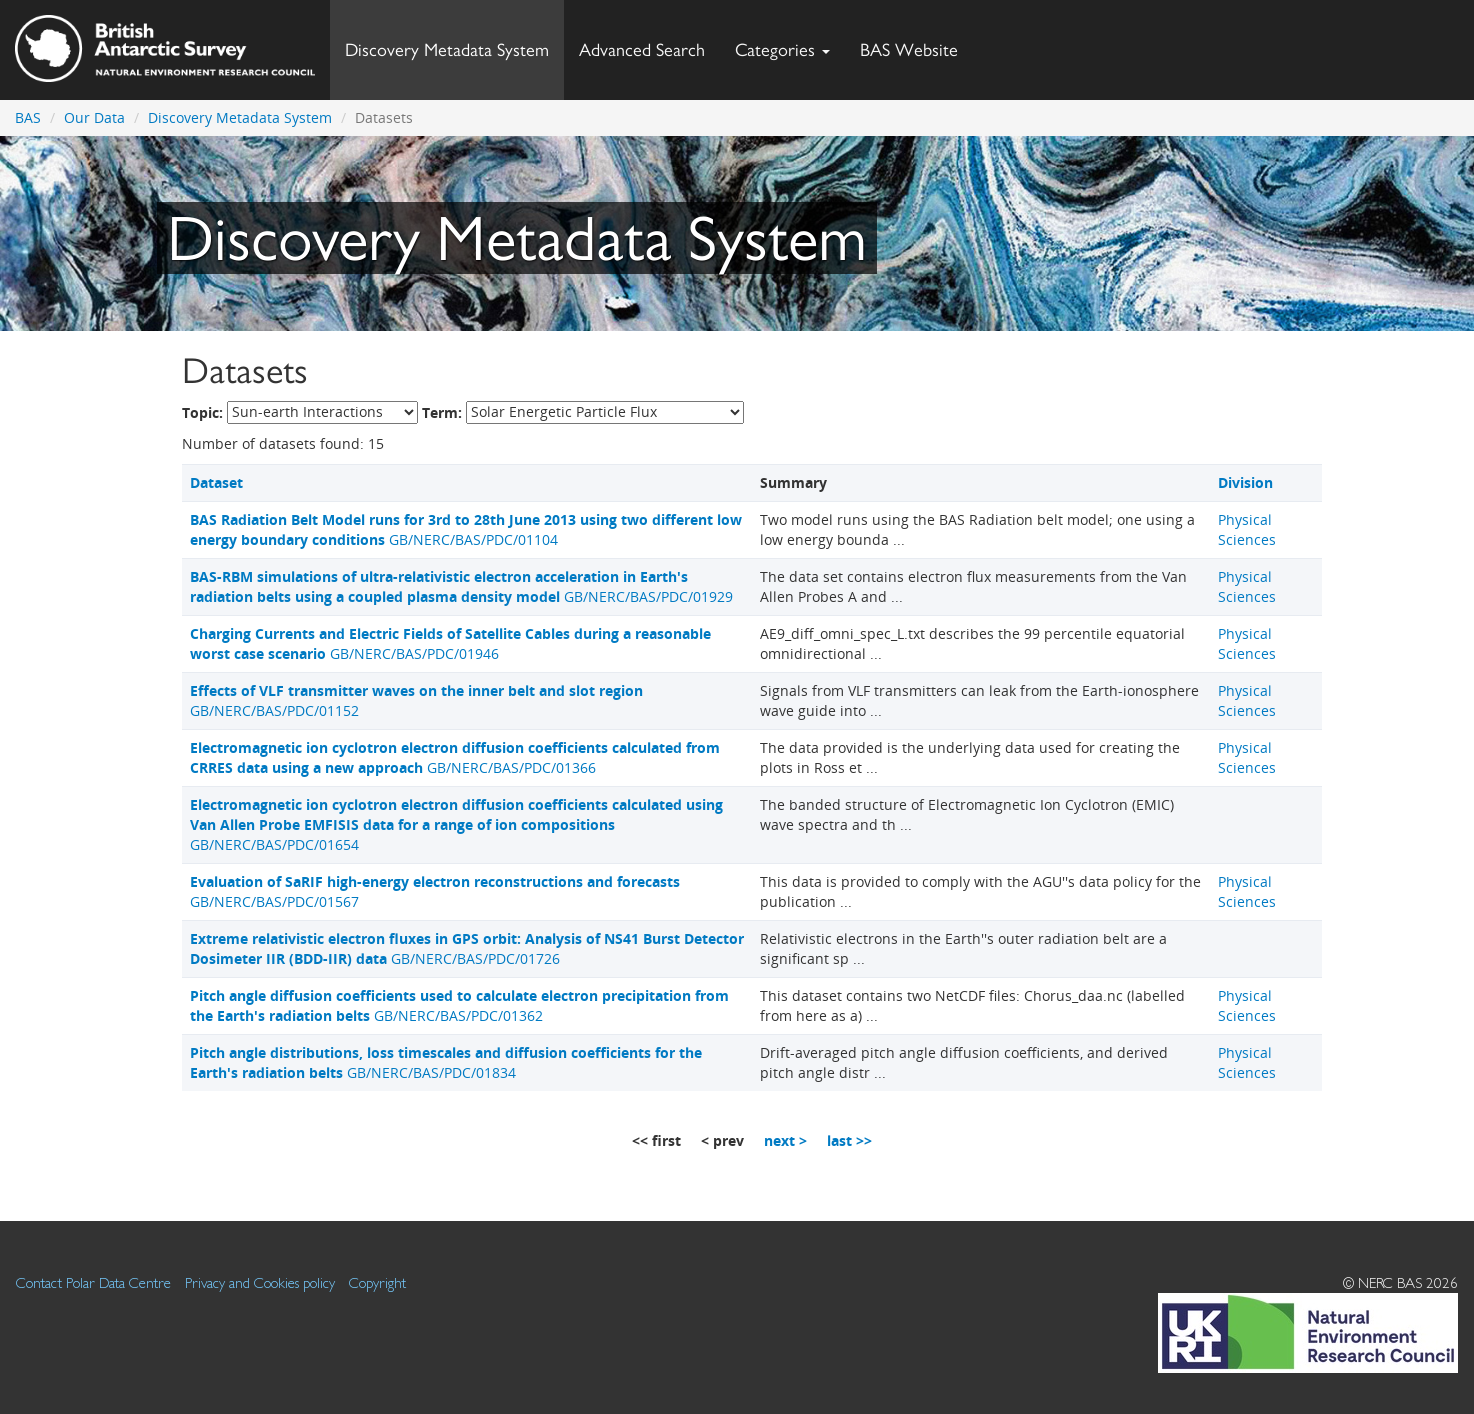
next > (785, 1140)
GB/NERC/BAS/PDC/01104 (466, 529)
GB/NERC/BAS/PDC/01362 (459, 1005)
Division (1245, 482)
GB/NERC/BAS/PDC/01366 (455, 757)
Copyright (377, 1282)
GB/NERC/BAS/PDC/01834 (446, 1062)
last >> (849, 1140)
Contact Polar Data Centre (93, 1282)
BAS (28, 117)
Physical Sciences (1247, 529)
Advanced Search (642, 49)
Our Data (94, 117)
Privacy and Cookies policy (260, 1282)
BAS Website (916, 44)
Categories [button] (782, 49)
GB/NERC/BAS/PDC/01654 (456, 824)
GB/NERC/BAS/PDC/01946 (450, 643)
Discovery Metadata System (447, 49)
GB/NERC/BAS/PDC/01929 (461, 586)
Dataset (216, 482)
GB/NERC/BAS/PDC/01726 (467, 948)
